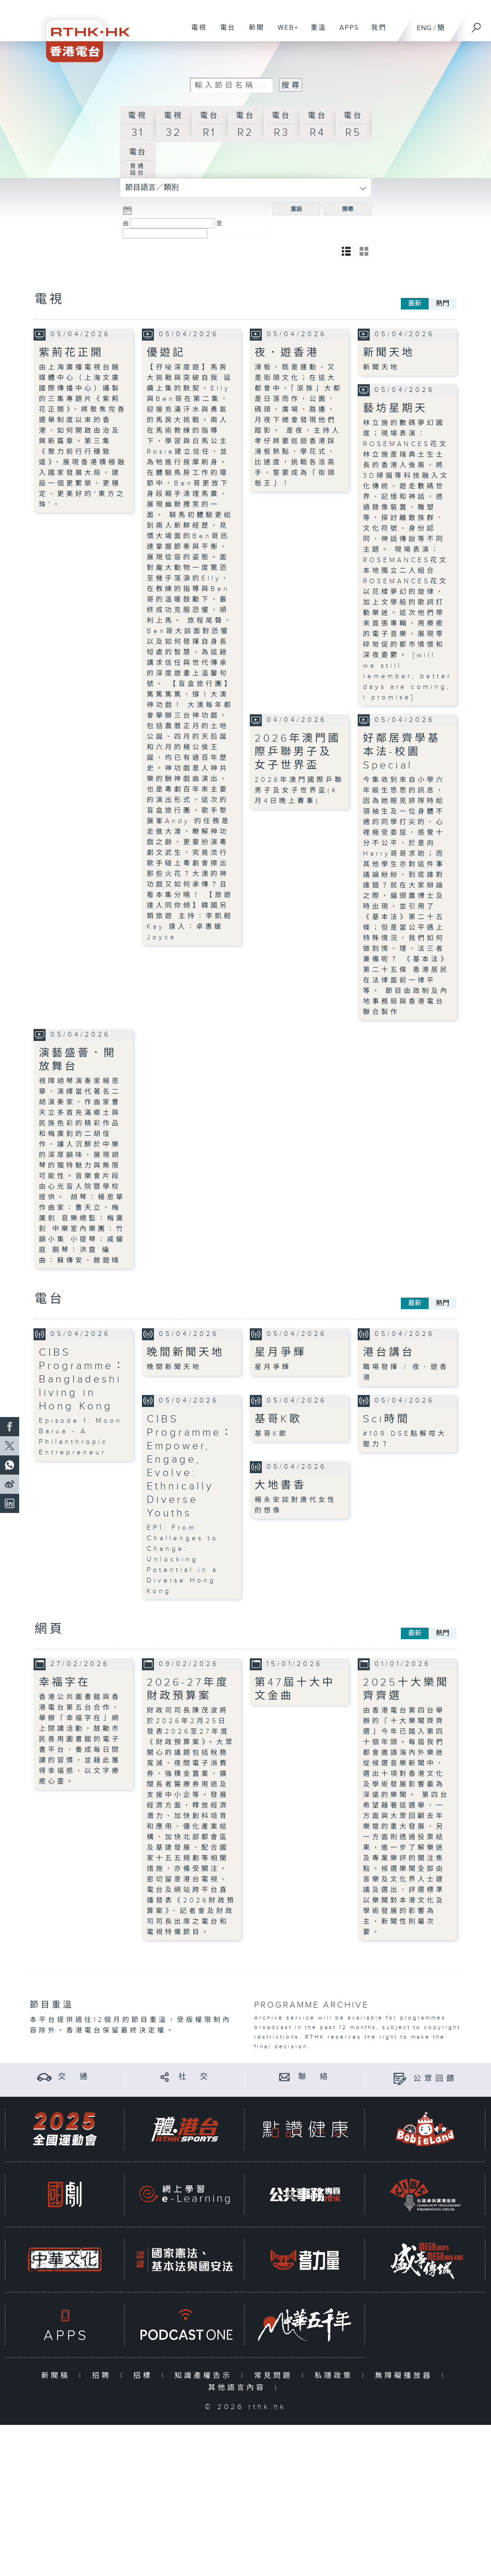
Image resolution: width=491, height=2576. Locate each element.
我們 (375, 32)
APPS (345, 32)
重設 (296, 209)
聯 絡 (314, 2076)
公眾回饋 (435, 2078)
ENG (424, 28)
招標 (145, 2376)
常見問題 (275, 2376)
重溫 (315, 32)
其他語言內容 (239, 2388)
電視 (195, 32)
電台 (224, 32)
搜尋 (347, 209)
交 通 (74, 2076)
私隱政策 (336, 2376)
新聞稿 (57, 2376)
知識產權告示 (205, 2376)
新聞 (253, 32)
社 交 (194, 2076)
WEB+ (284, 32)
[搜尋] (476, 24)
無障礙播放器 (406, 2376)
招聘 (104, 2376)
